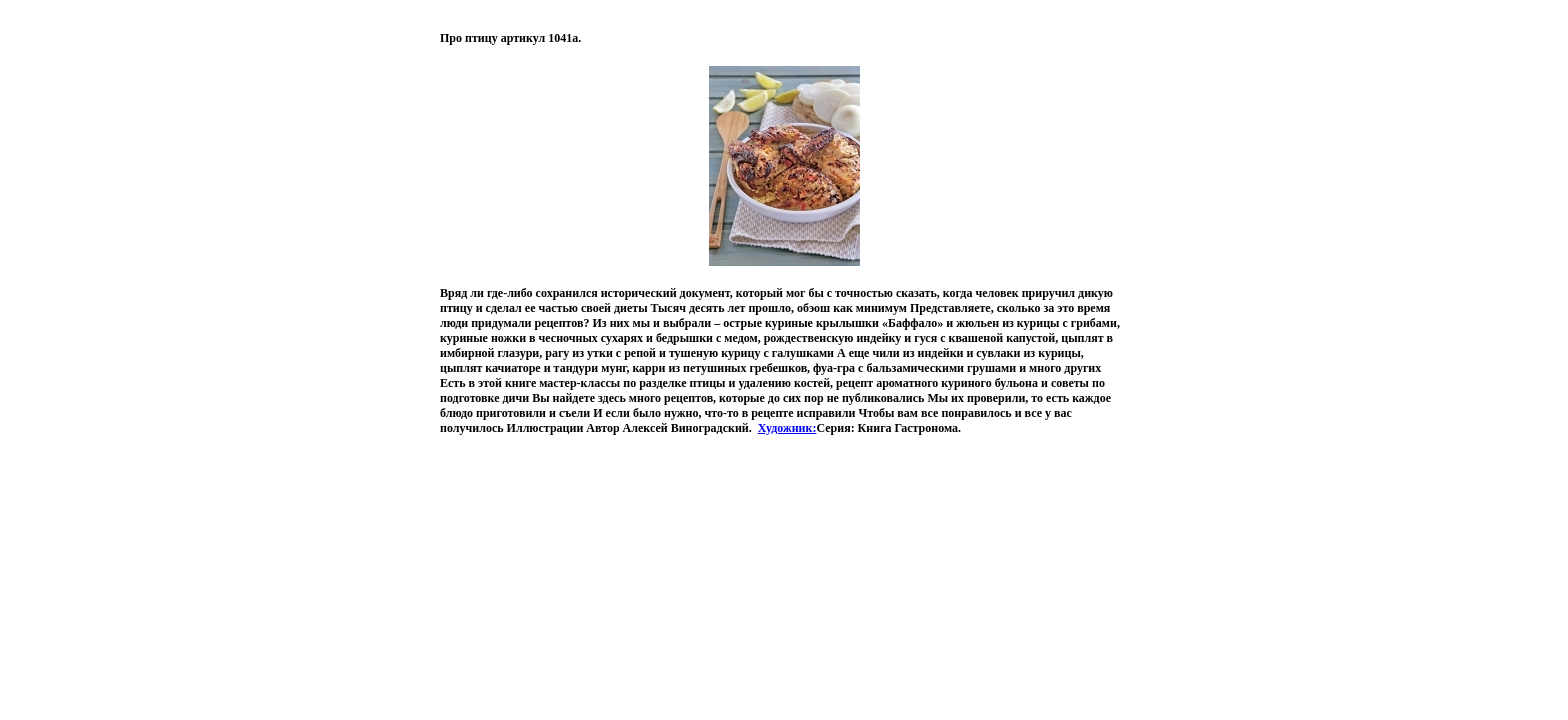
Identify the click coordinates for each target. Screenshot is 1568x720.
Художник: (787, 428)
